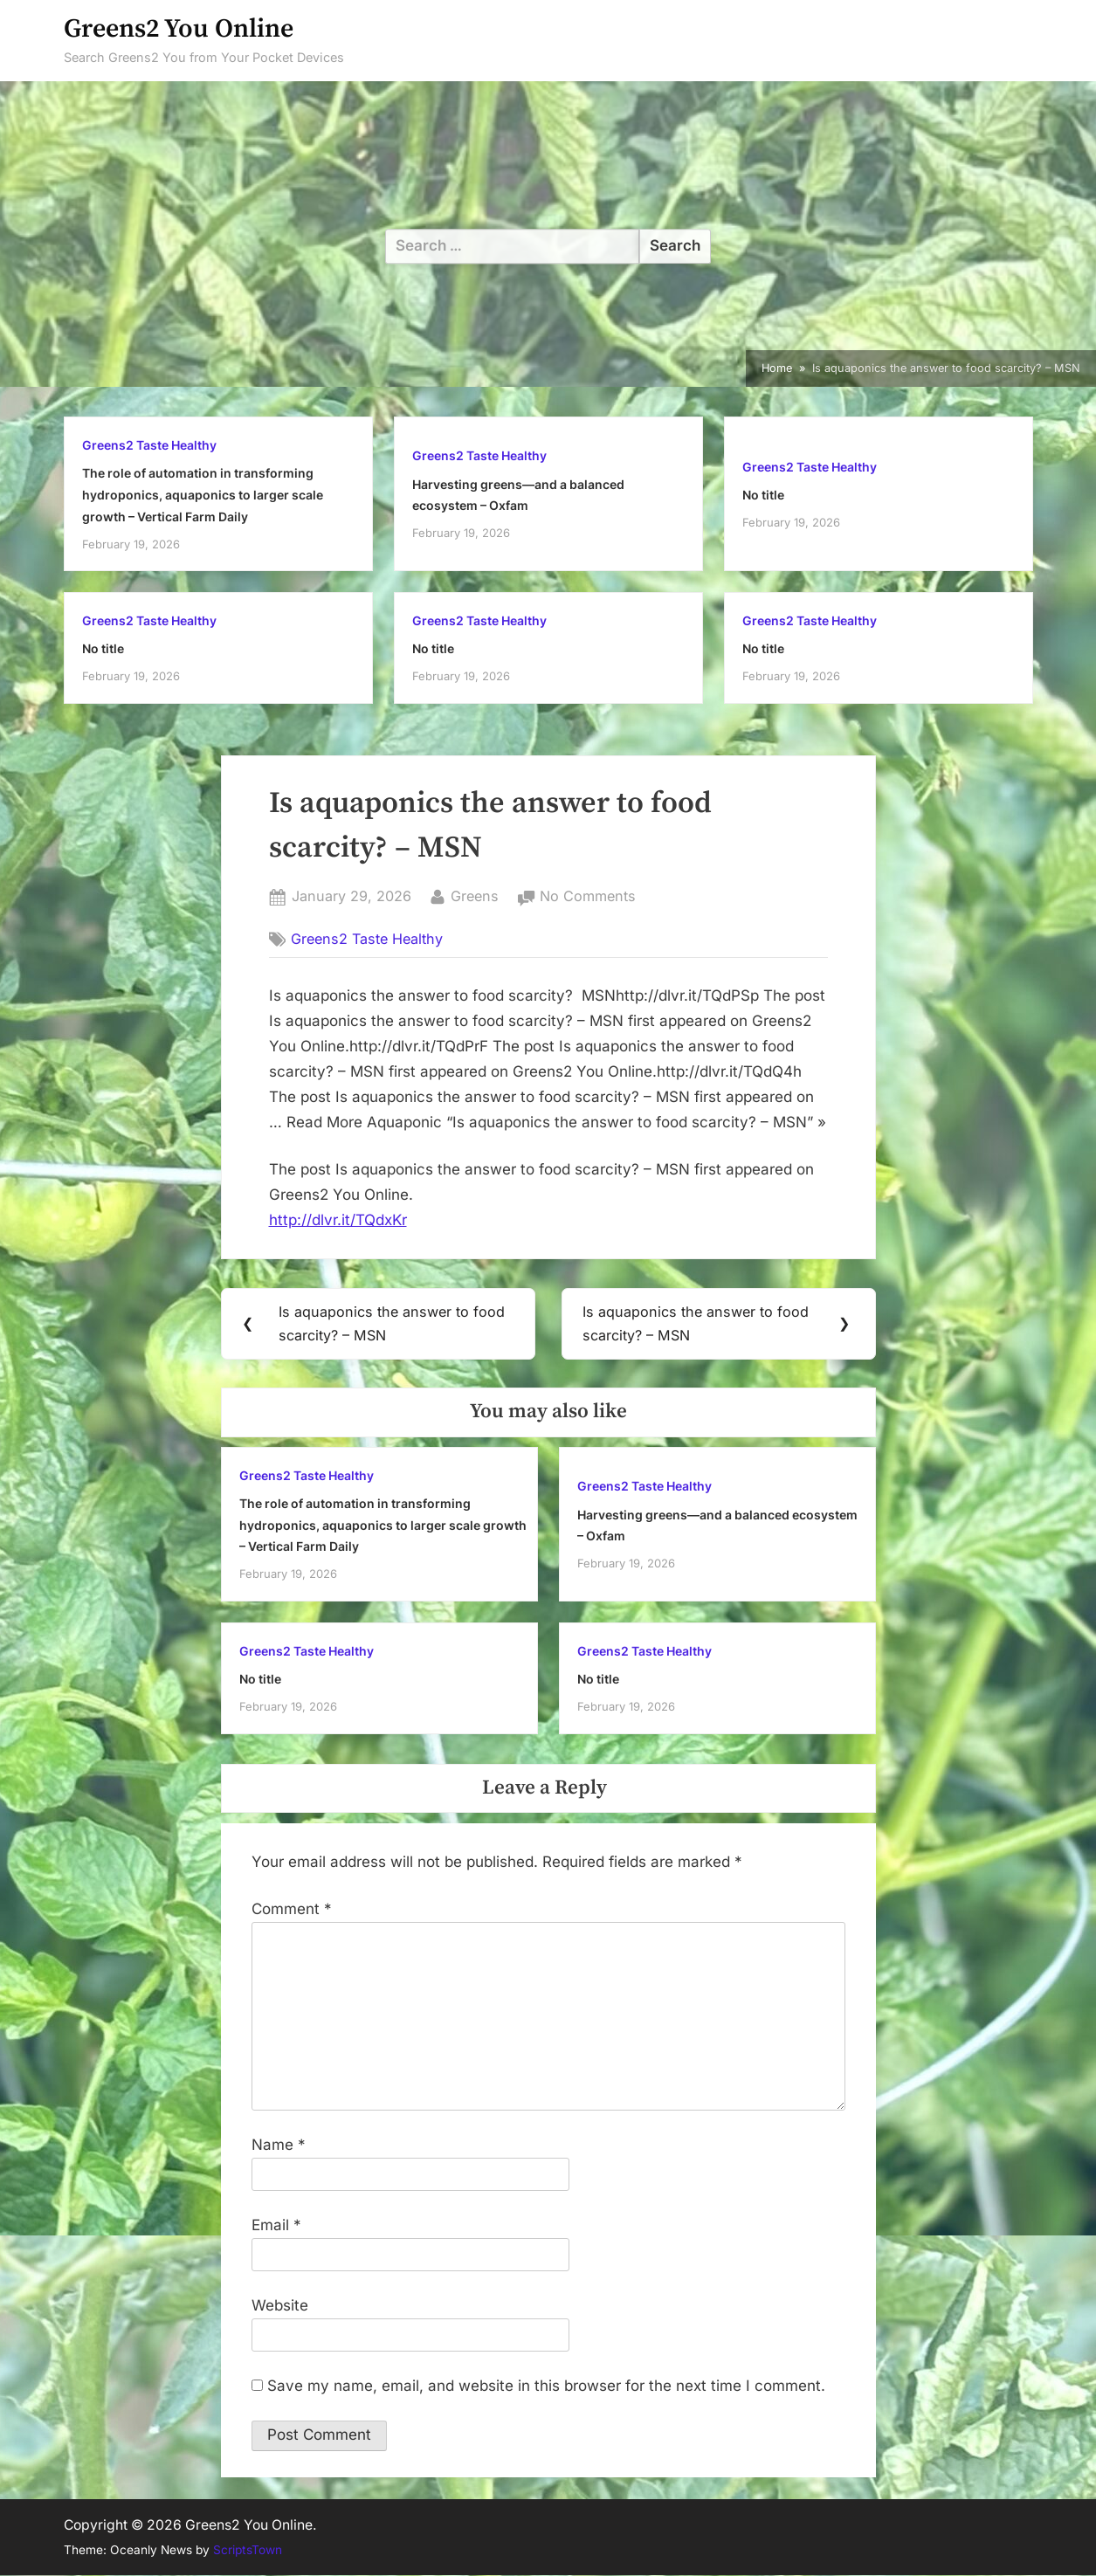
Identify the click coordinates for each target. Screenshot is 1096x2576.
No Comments (588, 897)
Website (280, 2306)
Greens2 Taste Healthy (149, 444)
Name (279, 2146)
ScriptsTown (247, 2551)
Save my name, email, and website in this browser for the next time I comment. (546, 2386)
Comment (292, 1909)
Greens (475, 895)
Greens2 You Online (178, 29)
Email (276, 2226)
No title (763, 494)
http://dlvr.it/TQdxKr (338, 1220)
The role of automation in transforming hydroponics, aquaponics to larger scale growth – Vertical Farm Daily (202, 494)
